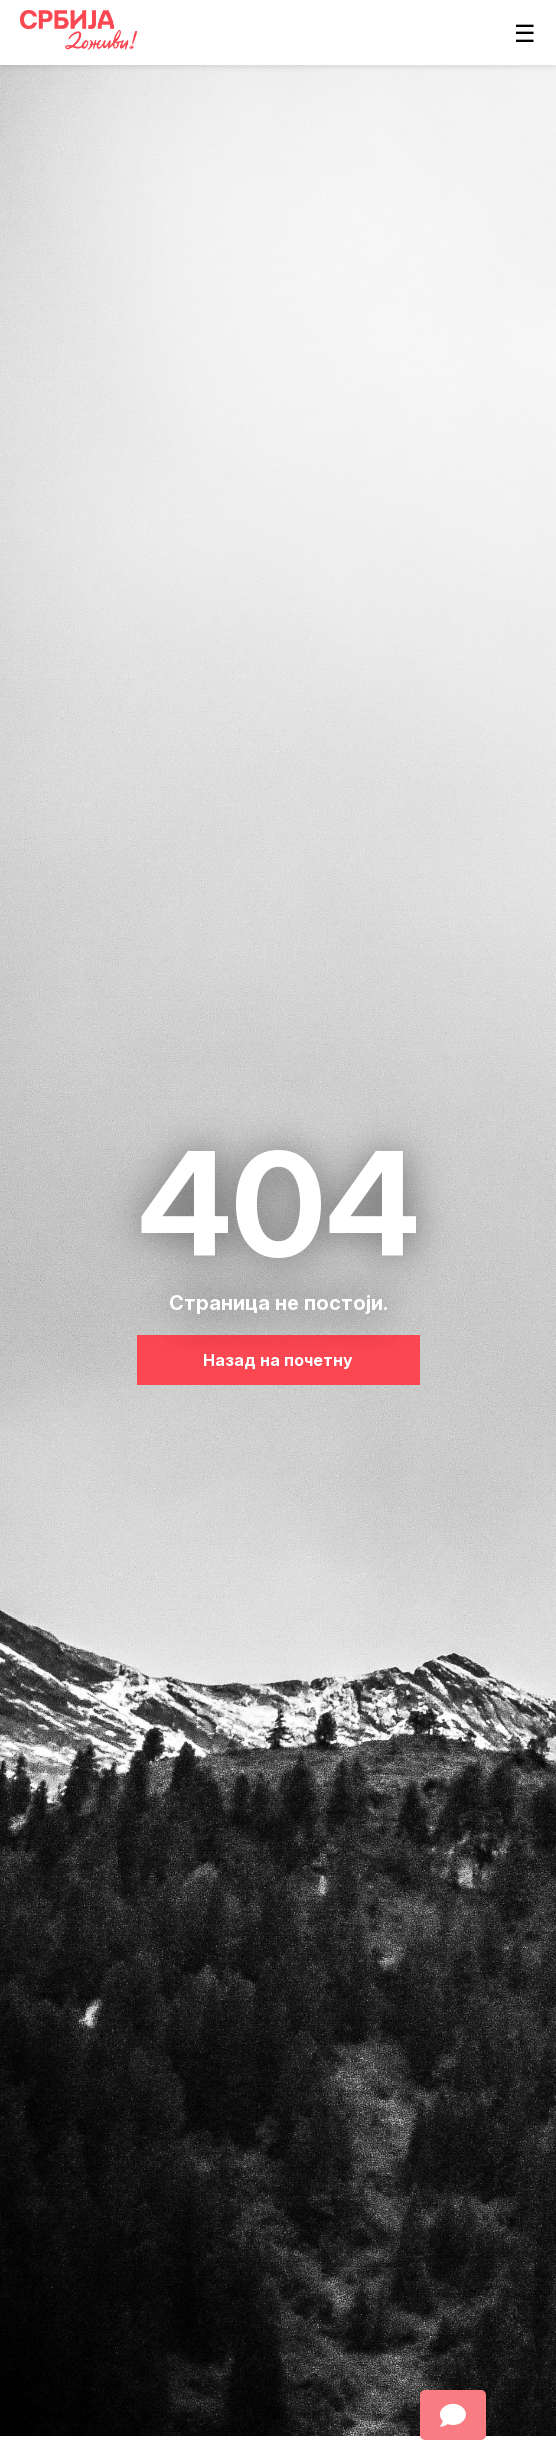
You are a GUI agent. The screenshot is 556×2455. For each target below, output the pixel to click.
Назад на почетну (278, 1360)
